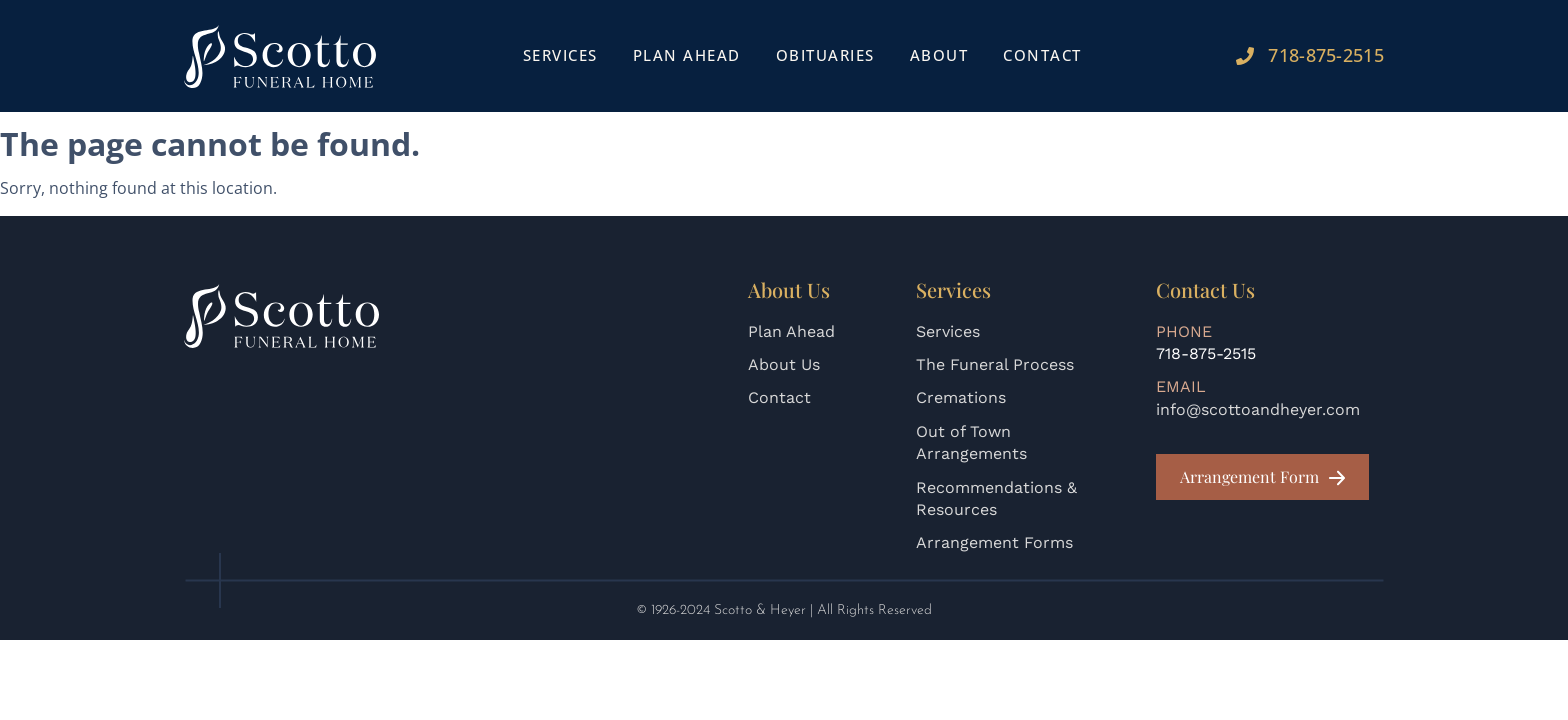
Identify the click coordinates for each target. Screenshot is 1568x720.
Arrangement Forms (994, 542)
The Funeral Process (995, 364)
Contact (1042, 55)
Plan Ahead (687, 55)
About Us (784, 364)
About (939, 55)
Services (560, 55)
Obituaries (825, 55)
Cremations (961, 397)
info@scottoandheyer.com (1258, 409)
